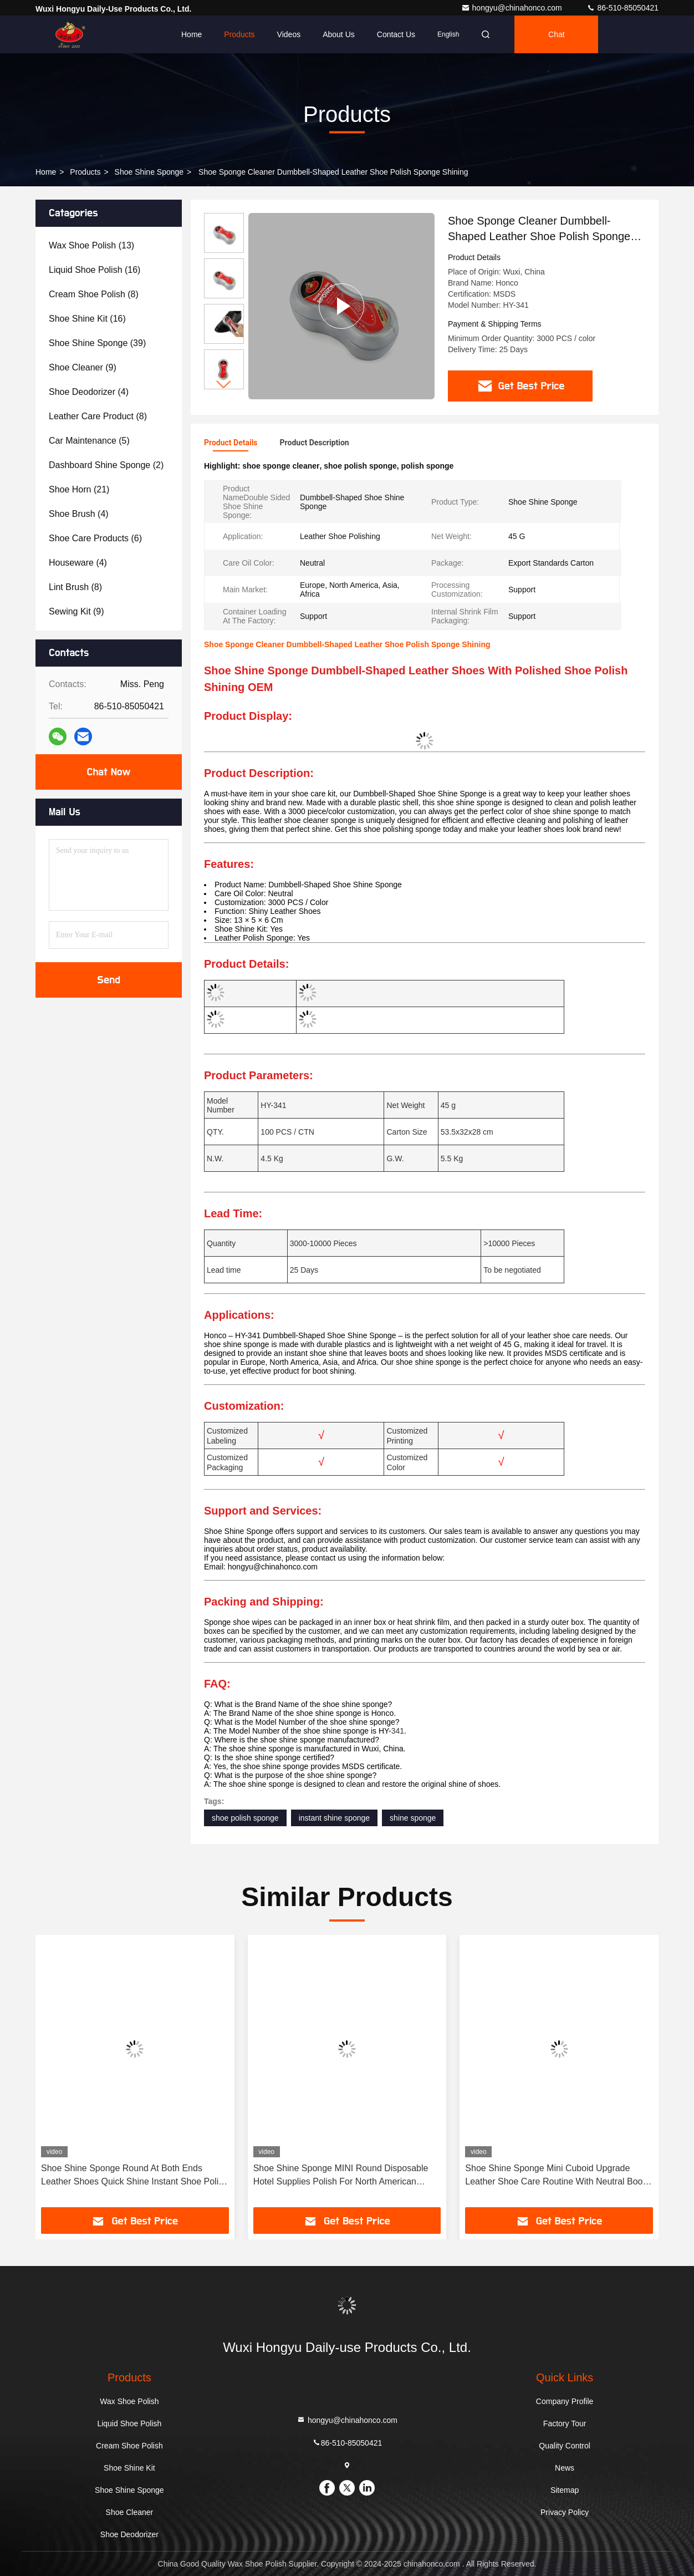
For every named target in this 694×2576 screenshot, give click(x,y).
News (564, 2467)
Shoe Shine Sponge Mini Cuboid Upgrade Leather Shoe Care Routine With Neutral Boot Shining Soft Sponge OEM (555, 2175)
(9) (82, 367)
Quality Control (564, 2445)
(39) (97, 343)
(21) (79, 489)
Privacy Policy (564, 2512)
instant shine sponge (334, 1817)
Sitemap (564, 2490)
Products (239, 34)
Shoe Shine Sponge (149, 171)
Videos (289, 34)
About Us (339, 34)
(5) (89, 440)
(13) (91, 245)
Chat (556, 34)
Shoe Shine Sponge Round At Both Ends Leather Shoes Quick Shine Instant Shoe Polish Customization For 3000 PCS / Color (134, 2175)
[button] (224, 384)
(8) (94, 294)
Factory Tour (564, 2423)
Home (191, 34)
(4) (89, 392)
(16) (94, 270)
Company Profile (565, 2401)
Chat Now (108, 772)
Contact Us (396, 34)
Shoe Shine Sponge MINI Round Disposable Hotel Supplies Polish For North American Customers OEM (340, 2175)
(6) (95, 538)
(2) (106, 465)
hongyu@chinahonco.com (512, 7)
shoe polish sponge (245, 1817)
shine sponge (413, 1817)
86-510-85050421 (622, 7)
